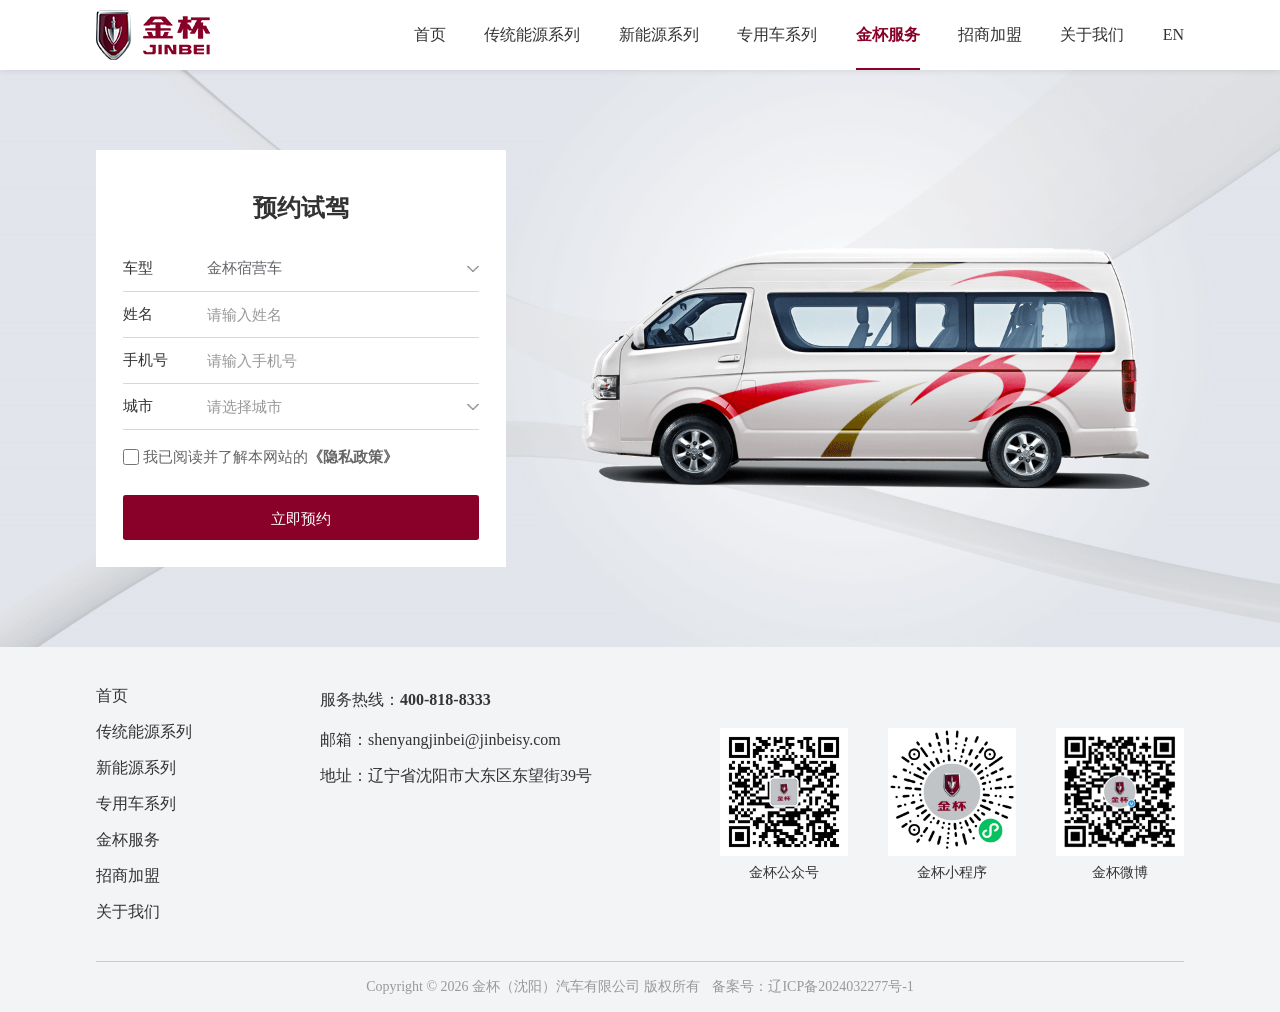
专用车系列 (777, 34)
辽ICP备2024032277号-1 (840, 986)
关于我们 (1092, 34)
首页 (430, 34)
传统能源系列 (532, 34)
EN (1173, 34)
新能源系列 (659, 34)
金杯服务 (888, 34)
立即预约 (301, 518)
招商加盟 (990, 34)
